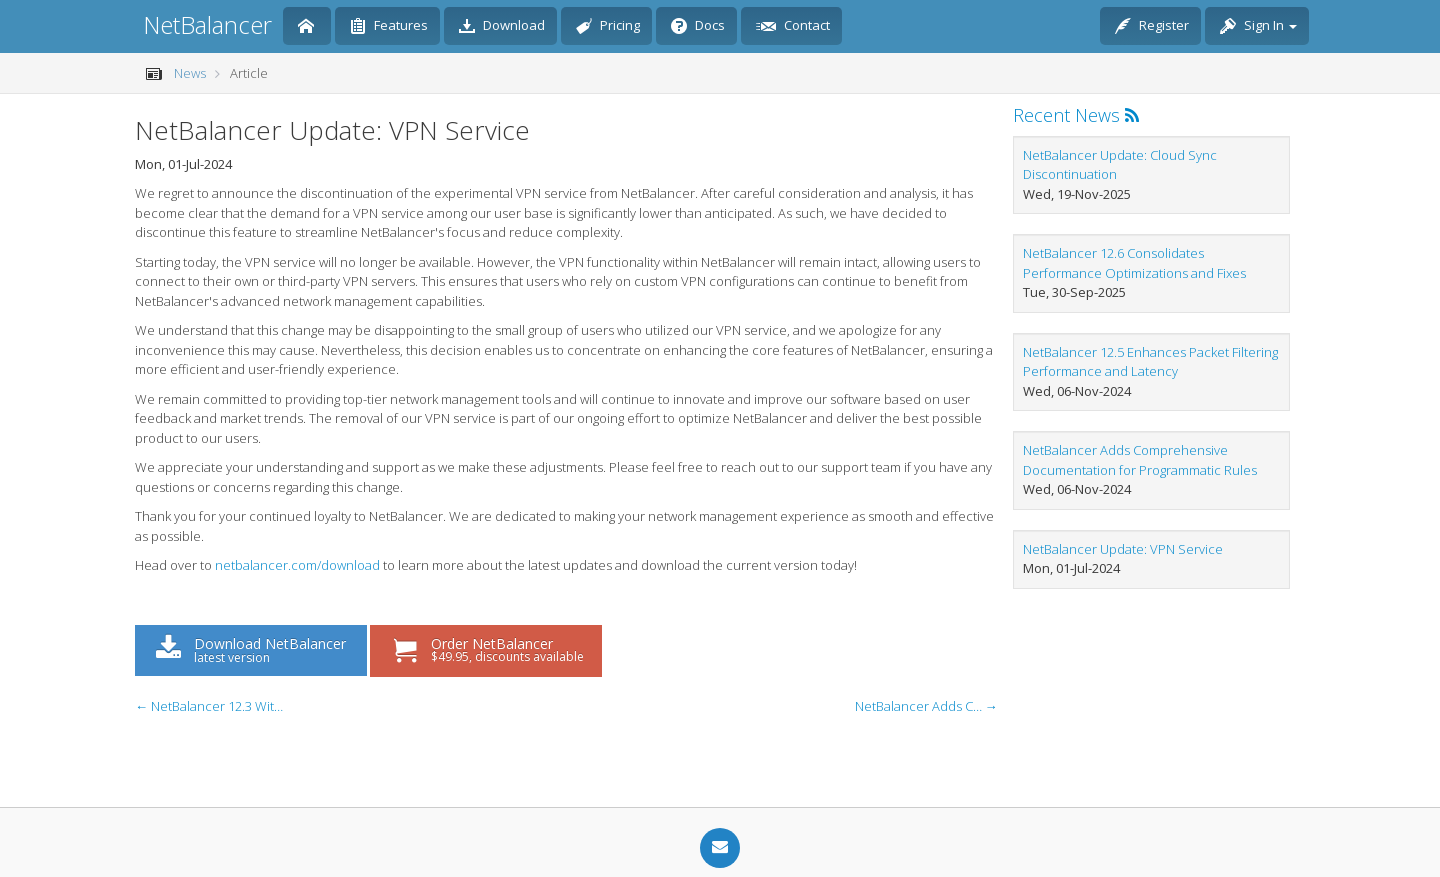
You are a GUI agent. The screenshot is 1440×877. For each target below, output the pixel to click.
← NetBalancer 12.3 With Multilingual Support (210, 706)
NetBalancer (207, 24)
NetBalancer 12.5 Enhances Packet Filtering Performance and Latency (1150, 362)
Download (502, 27)
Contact (793, 27)
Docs (698, 27)
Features (389, 27)
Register (1152, 27)
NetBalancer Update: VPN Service (1123, 549)
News (190, 73)
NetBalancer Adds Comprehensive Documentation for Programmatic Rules (1140, 460)
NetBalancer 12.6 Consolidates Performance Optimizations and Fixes (1134, 263)
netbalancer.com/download (297, 565)
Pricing (608, 27)
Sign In (1258, 27)
